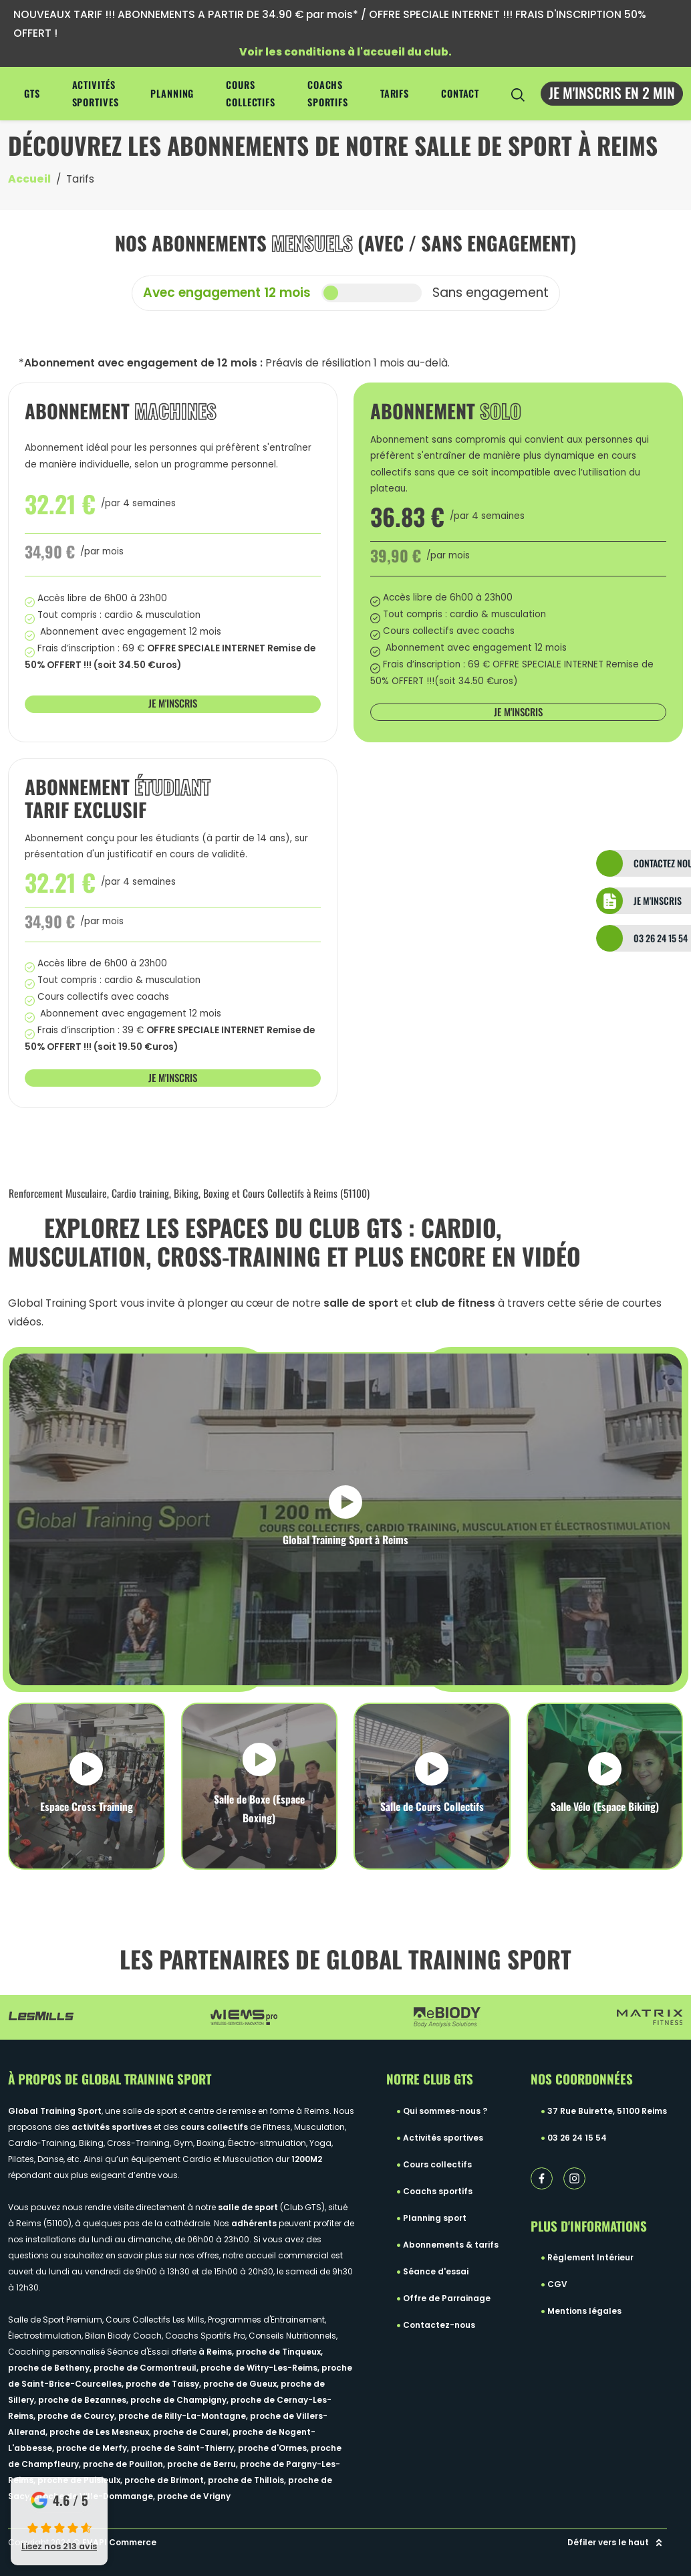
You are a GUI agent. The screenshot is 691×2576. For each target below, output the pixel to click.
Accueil (29, 179)
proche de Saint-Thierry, (184, 2448)
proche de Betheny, (51, 2367)
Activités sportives (95, 93)
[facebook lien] (542, 2178)
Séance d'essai (435, 2271)
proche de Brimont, (166, 2480)
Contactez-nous (439, 2325)
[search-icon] (518, 93)
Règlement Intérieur (590, 2257)
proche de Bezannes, (84, 2399)
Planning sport (434, 2218)
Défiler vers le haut (617, 2543)
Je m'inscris (172, 702)
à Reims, (217, 2351)
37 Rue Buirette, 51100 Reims (607, 2111)
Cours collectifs (250, 93)
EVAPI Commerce (119, 2542)
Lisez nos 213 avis (59, 2546)
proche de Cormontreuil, (147, 2367)
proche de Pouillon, (125, 2464)
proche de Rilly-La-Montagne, (184, 2416)
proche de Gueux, (242, 2383)
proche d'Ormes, (274, 2448)
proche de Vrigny (194, 2496)
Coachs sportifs (327, 93)
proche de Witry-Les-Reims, (260, 2367)
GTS (32, 93)
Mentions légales (584, 2311)
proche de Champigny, (180, 2399)
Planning (172, 93)
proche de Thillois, (248, 2480)
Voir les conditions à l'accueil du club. (345, 52)
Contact (460, 93)
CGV (557, 2284)
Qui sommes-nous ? (445, 2111)
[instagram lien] (574, 2178)
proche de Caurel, (193, 2432)
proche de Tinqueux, (279, 2351)
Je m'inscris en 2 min (612, 92)
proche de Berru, (203, 2464)
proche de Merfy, (93, 2448)
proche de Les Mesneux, (101, 2432)
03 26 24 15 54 (577, 2137)
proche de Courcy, (77, 2416)
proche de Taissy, (164, 2383)
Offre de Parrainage (447, 2298)
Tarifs (394, 93)
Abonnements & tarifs (451, 2244)
